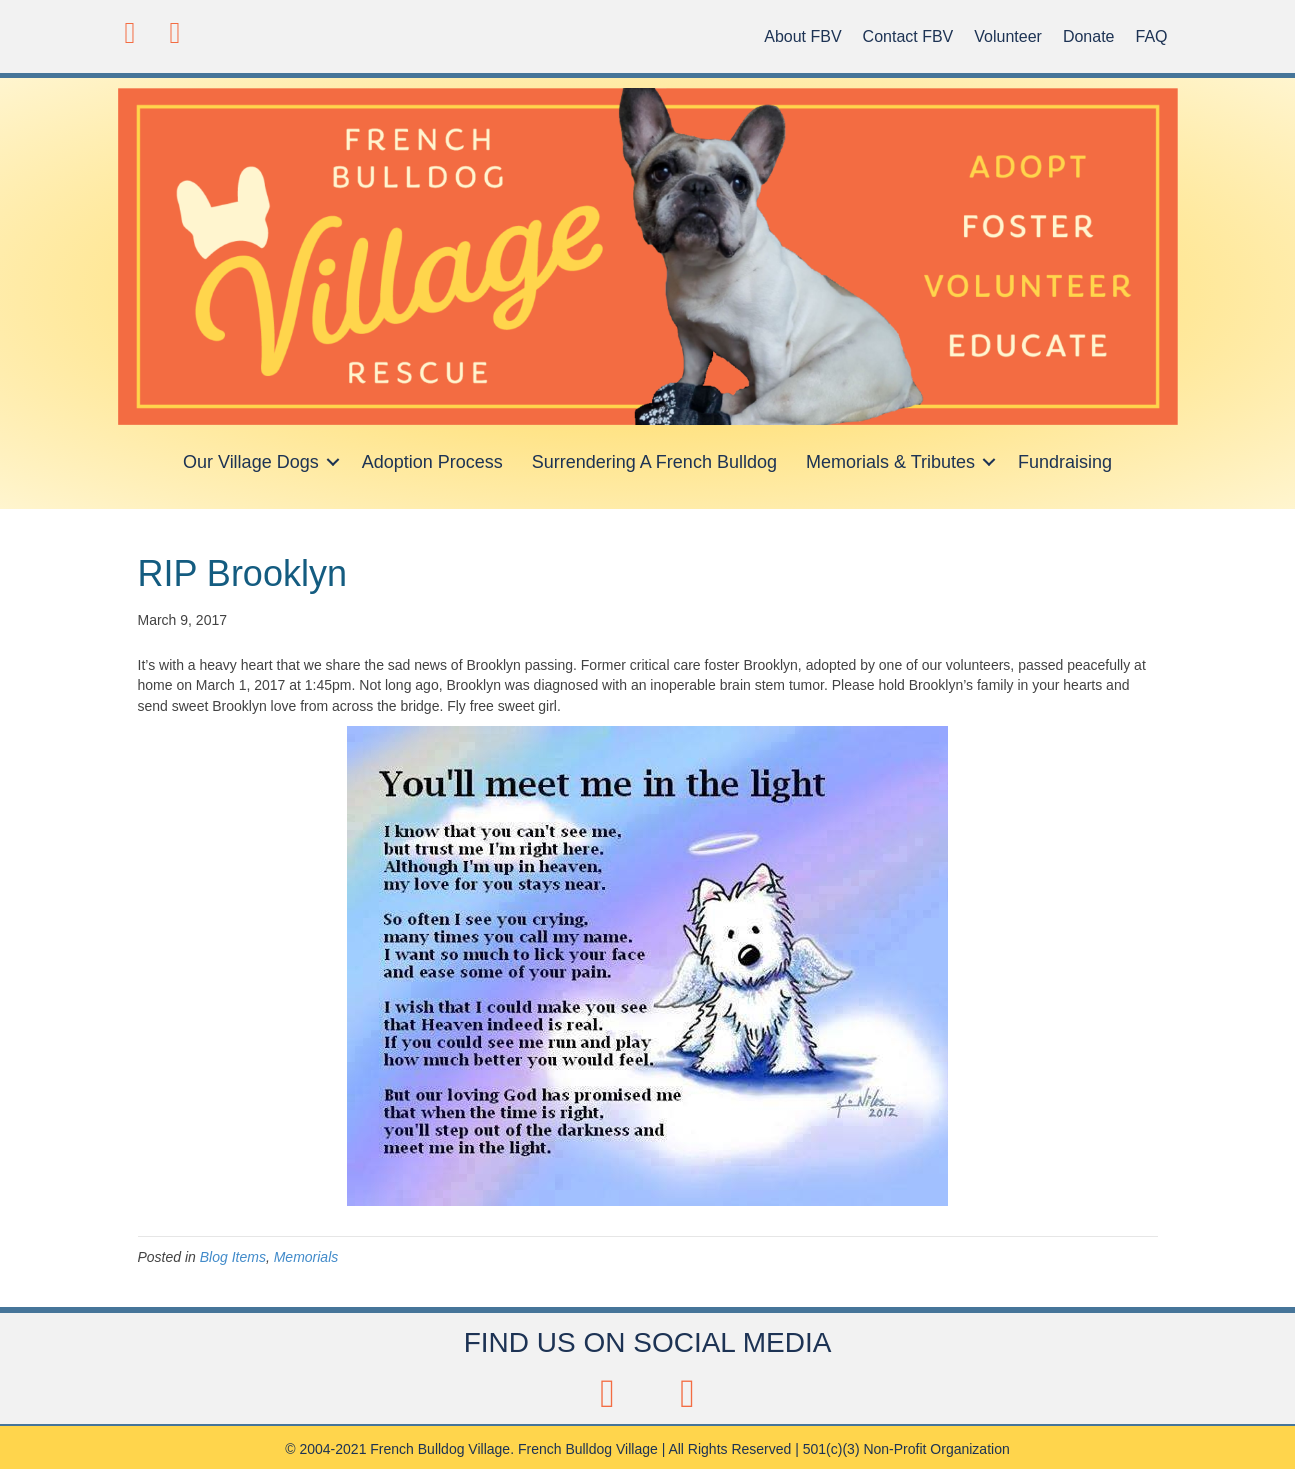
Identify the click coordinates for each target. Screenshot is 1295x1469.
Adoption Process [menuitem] (432, 462)
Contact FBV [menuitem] (908, 36)
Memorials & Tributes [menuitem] (890, 462)
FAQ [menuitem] (1151, 36)
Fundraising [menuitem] (1065, 462)
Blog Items (233, 1257)
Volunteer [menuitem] (1008, 36)
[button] (130, 32)
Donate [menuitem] (1089, 36)
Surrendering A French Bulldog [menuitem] (654, 462)
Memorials (306, 1257)
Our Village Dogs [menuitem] (251, 462)
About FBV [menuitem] (802, 36)
